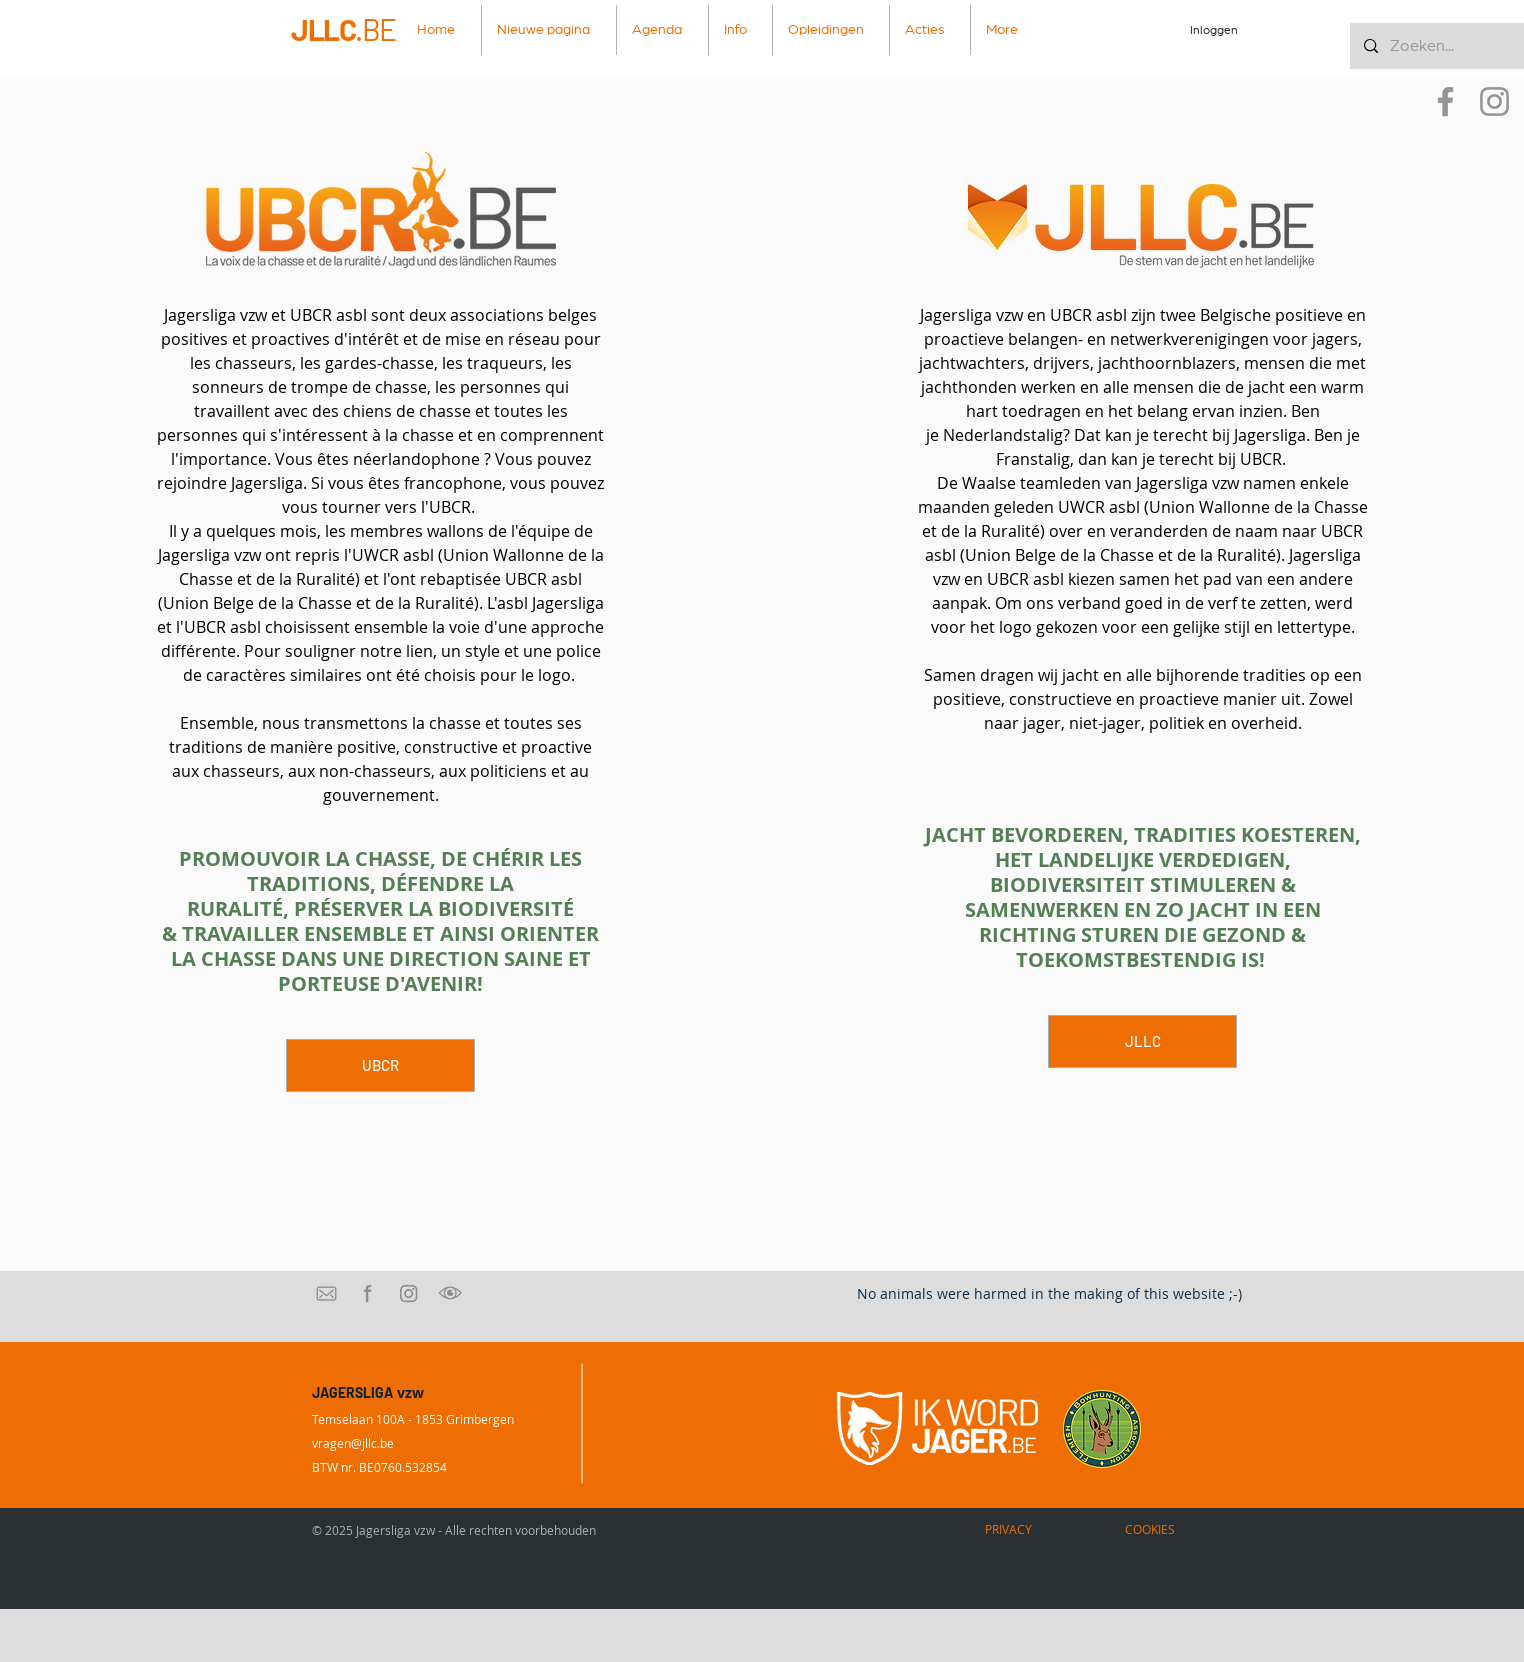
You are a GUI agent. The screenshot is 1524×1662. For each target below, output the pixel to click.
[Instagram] (1494, 101)
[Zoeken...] (1436, 46)
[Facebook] (1445, 101)
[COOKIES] (1150, 1529)
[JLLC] (1142, 1041)
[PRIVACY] (1008, 1529)
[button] (740, 30)
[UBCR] (380, 1065)
